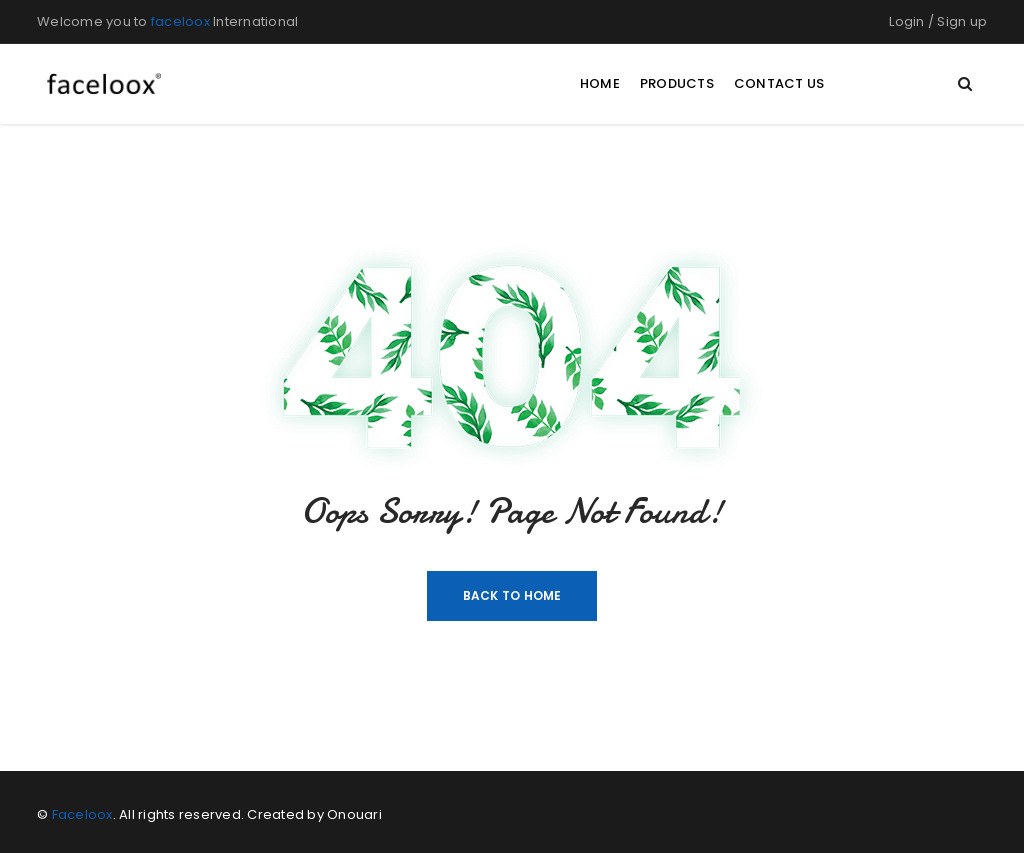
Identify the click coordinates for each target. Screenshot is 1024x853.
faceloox (180, 21)
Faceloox (82, 814)
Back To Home (512, 595)
